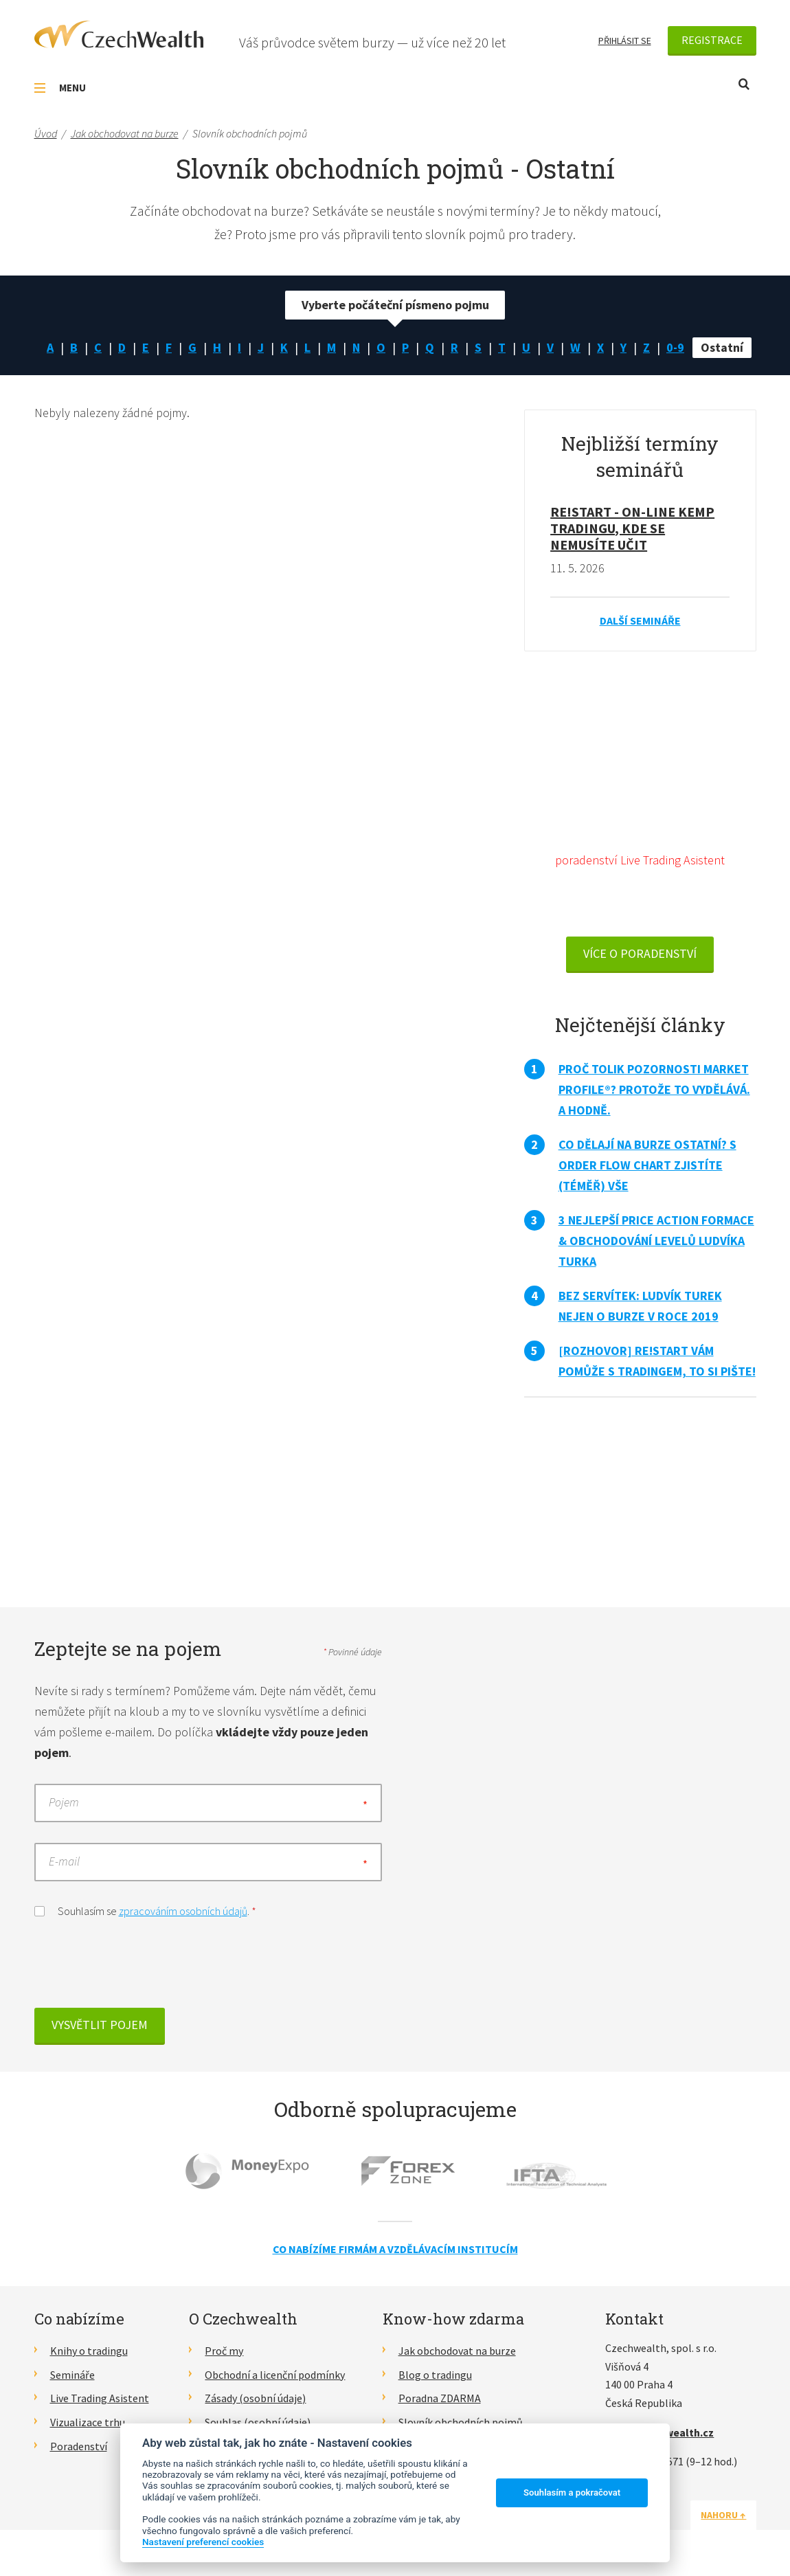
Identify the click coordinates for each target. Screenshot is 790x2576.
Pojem (64, 1803)
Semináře (72, 2375)
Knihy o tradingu (89, 2350)
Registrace (712, 40)
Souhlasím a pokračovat (571, 2492)
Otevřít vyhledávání (743, 84)
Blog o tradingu (435, 2375)
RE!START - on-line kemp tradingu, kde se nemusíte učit (632, 528)
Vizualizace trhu (87, 2422)
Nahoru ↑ (723, 2515)
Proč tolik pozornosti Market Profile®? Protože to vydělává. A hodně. (654, 1089)
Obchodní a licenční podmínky (275, 2375)
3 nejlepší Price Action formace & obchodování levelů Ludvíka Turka (656, 1240)
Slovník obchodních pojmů (460, 2422)
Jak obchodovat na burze (457, 2350)
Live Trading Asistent (99, 2398)
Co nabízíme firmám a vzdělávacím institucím (395, 2249)
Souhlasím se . (145, 1910)
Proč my (224, 2350)
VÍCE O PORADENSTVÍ (640, 953)
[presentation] (138, 1967)
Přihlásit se (624, 40)
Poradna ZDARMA (439, 2398)
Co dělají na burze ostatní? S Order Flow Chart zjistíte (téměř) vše (647, 1165)
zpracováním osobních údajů (183, 1911)
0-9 (675, 347)
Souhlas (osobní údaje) (258, 2422)
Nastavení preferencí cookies (203, 2541)
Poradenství (78, 2446)
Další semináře (640, 620)
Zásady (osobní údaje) (255, 2398)
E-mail (64, 1862)
